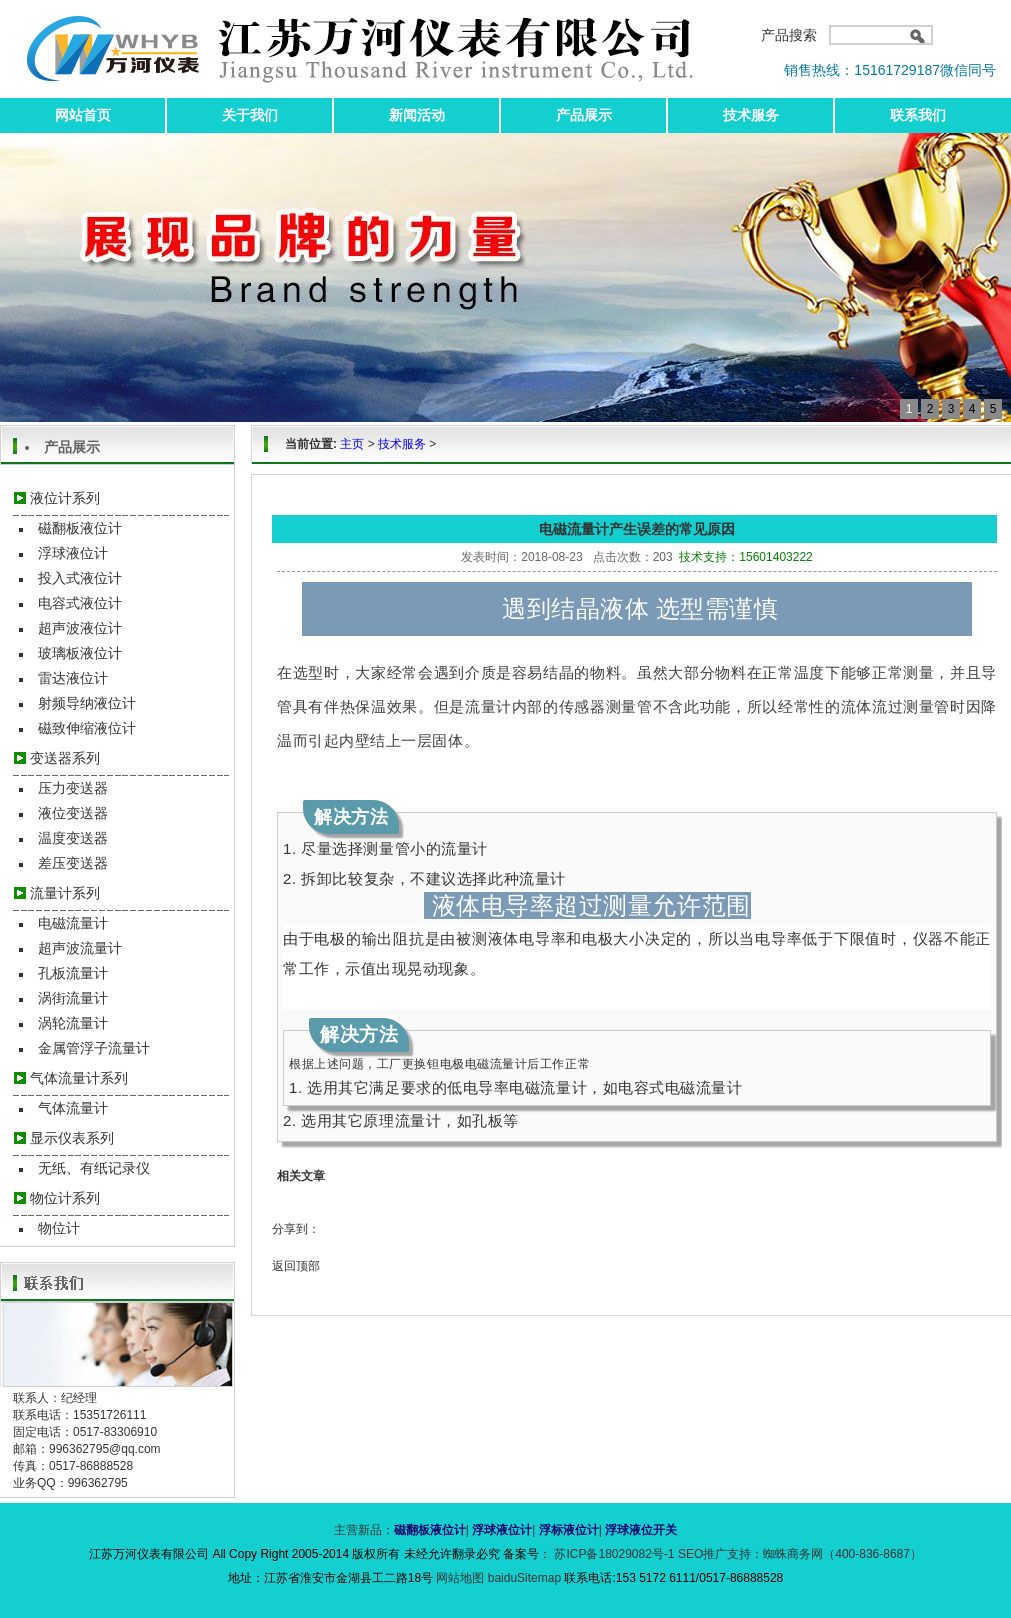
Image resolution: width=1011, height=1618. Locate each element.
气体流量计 (73, 1108)
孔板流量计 (73, 973)
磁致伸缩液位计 (87, 728)
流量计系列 (65, 893)
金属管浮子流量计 (94, 1048)
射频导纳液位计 (87, 703)
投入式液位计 (80, 578)
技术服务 (751, 115)
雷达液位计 (73, 678)
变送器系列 (65, 758)
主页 (352, 444)
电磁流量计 (73, 923)
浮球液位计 (73, 553)
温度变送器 (73, 838)
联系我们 (918, 115)
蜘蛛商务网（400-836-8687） (842, 1554)
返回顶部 (296, 1266)
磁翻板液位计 (80, 528)
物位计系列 (65, 1198)
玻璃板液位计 (80, 653)
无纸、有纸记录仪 (94, 1168)
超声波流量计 (80, 948)
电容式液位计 (80, 603)
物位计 (59, 1228)
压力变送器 (73, 788)
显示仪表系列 (72, 1138)
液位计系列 (65, 498)
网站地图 (461, 1578)
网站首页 (83, 115)
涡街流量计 (73, 998)
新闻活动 (417, 115)
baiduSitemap (524, 1578)
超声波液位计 (80, 628)
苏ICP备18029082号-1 (614, 1554)
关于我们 (250, 115)
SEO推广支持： (720, 1554)
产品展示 (584, 115)
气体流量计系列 (79, 1078)
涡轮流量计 (73, 1023)
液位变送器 (73, 813)
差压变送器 (73, 863)
